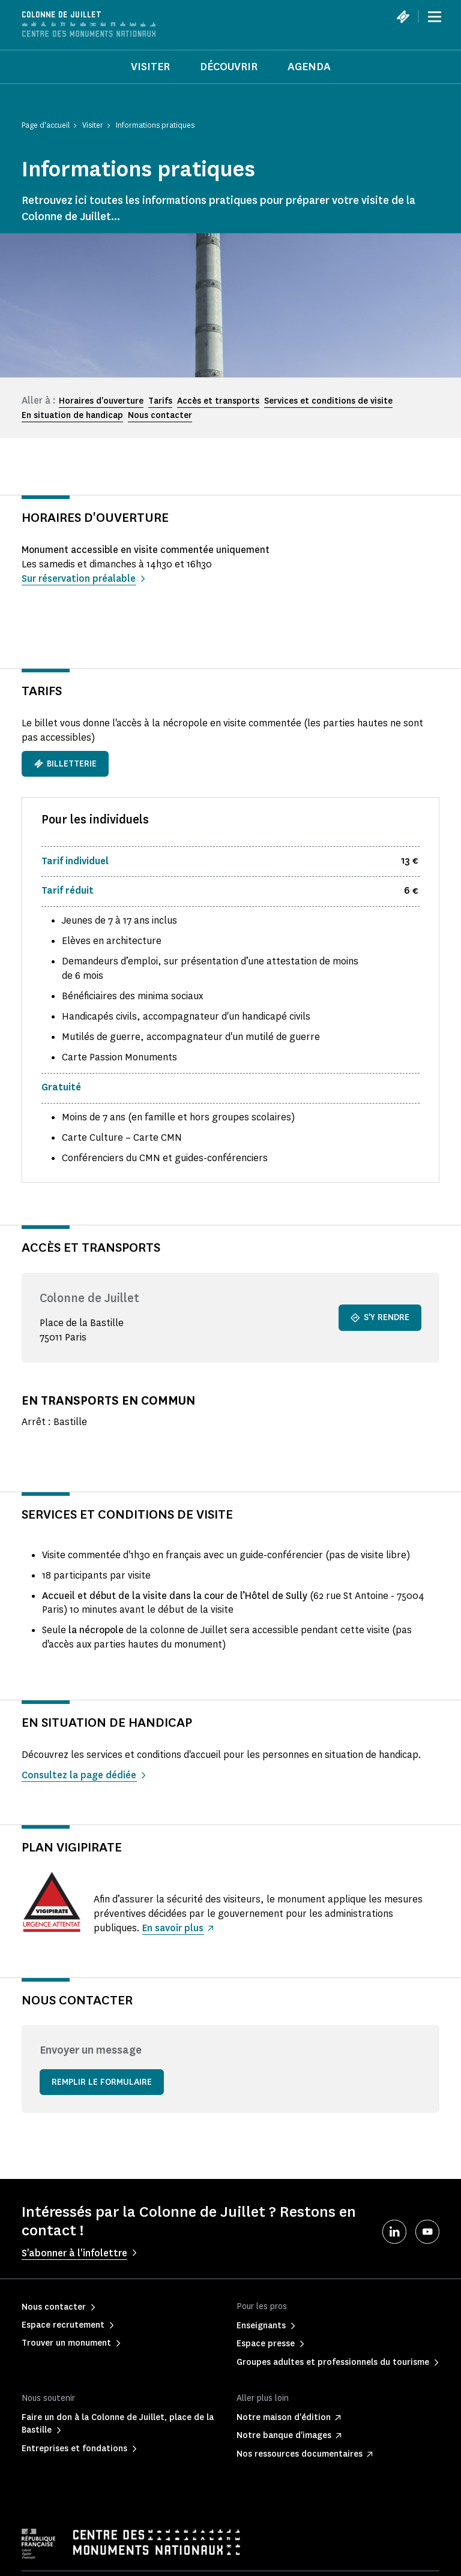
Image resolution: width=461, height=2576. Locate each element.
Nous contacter (160, 415)
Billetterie (65, 764)
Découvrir (229, 66)
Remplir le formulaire (102, 2082)
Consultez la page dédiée (79, 1775)
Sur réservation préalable (79, 578)
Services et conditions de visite (328, 401)
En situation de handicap (72, 415)
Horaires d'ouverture (101, 401)
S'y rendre (380, 1317)
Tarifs (160, 401)
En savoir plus (173, 1928)
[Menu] (434, 17)
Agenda (309, 66)
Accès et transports (218, 401)
